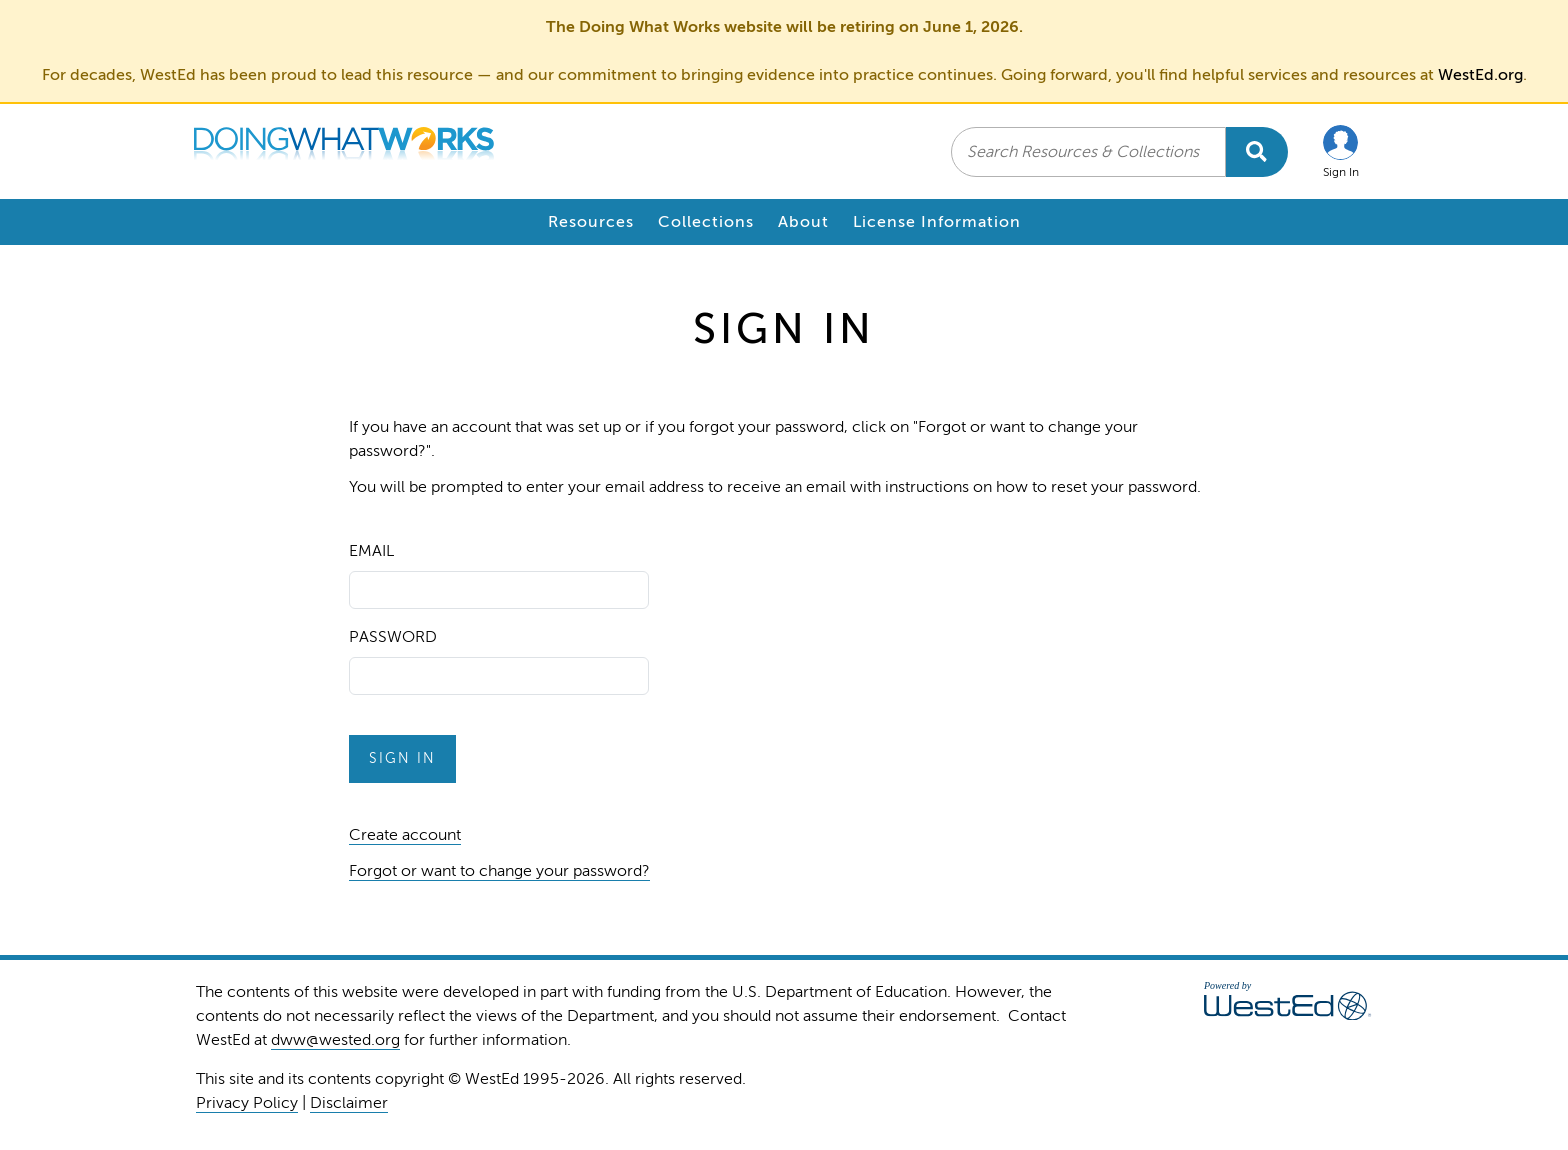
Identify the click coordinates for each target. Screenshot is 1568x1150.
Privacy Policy (247, 1103)
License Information (937, 222)
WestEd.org (1480, 75)
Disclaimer (349, 1103)
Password (393, 637)
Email (371, 551)
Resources (591, 222)
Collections (706, 222)
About (803, 222)
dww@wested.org (335, 1040)
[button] (1341, 151)
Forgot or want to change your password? (499, 871)
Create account (405, 835)
